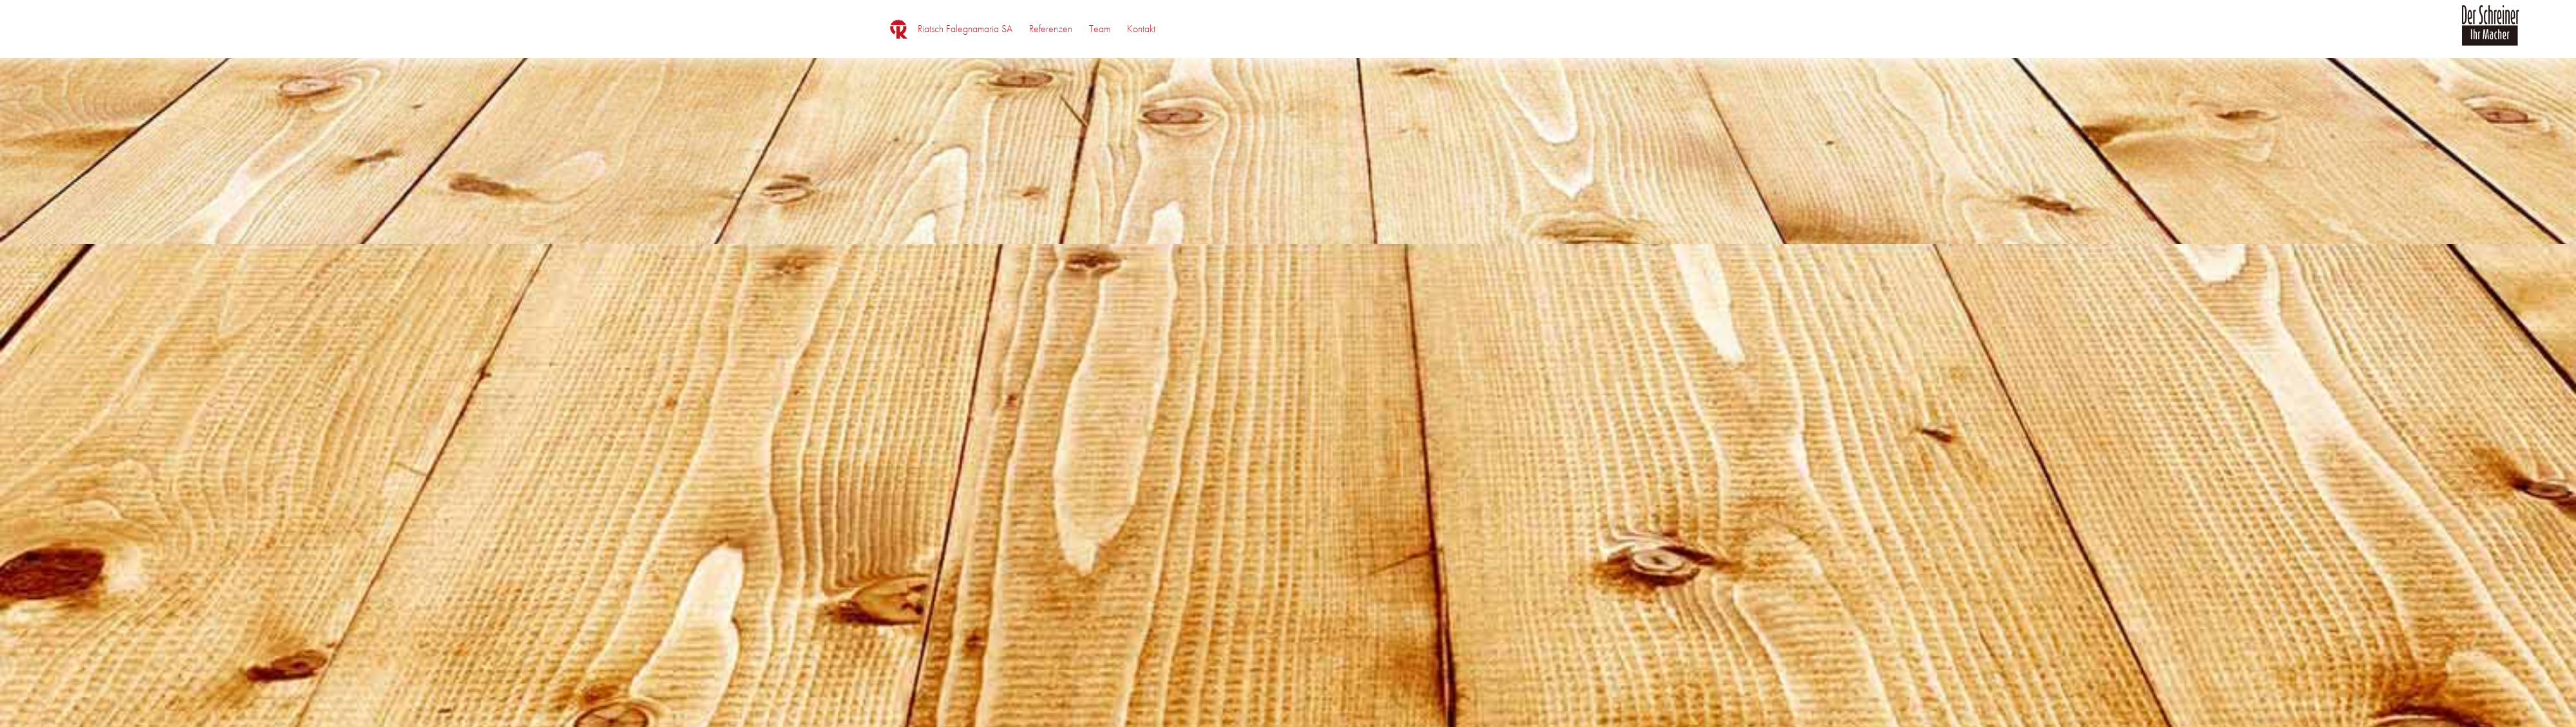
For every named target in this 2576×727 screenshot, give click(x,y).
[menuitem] (965, 29)
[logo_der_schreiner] (2490, 33)
